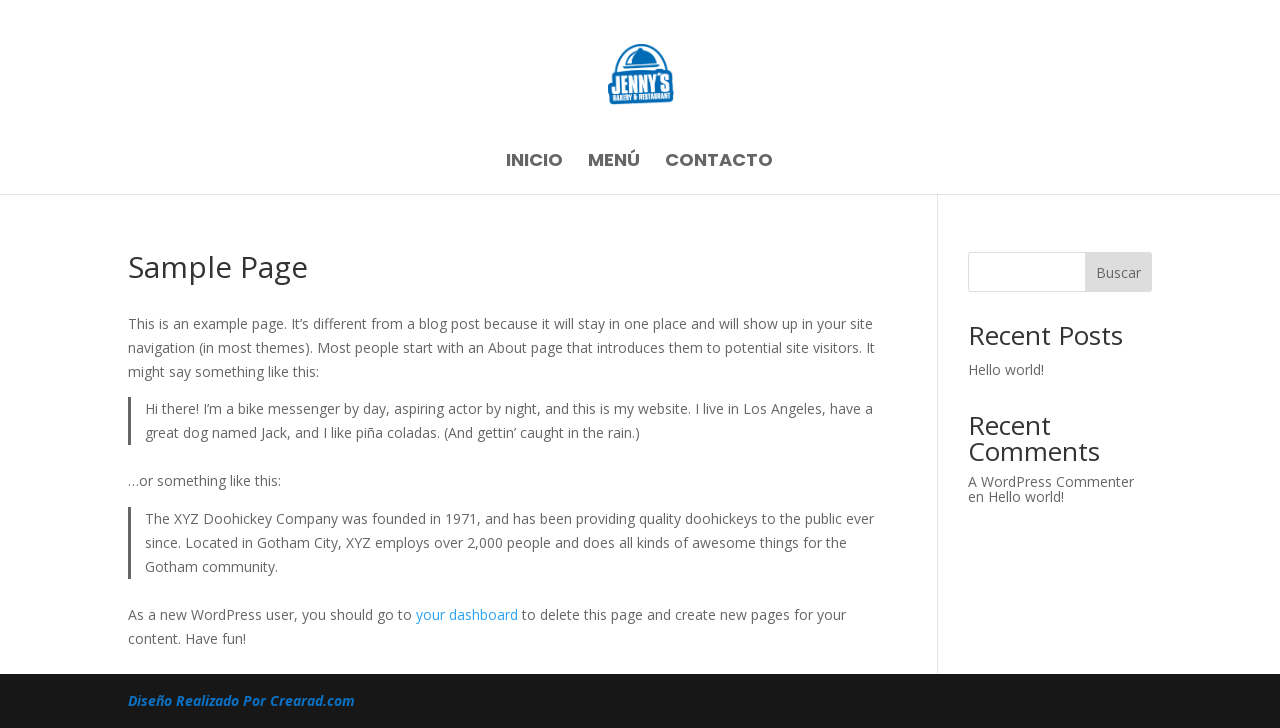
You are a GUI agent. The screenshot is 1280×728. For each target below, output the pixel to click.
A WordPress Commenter (1051, 481)
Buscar (1118, 272)
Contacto (719, 162)
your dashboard (467, 614)
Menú (614, 162)
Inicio (534, 162)
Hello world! (1006, 369)
